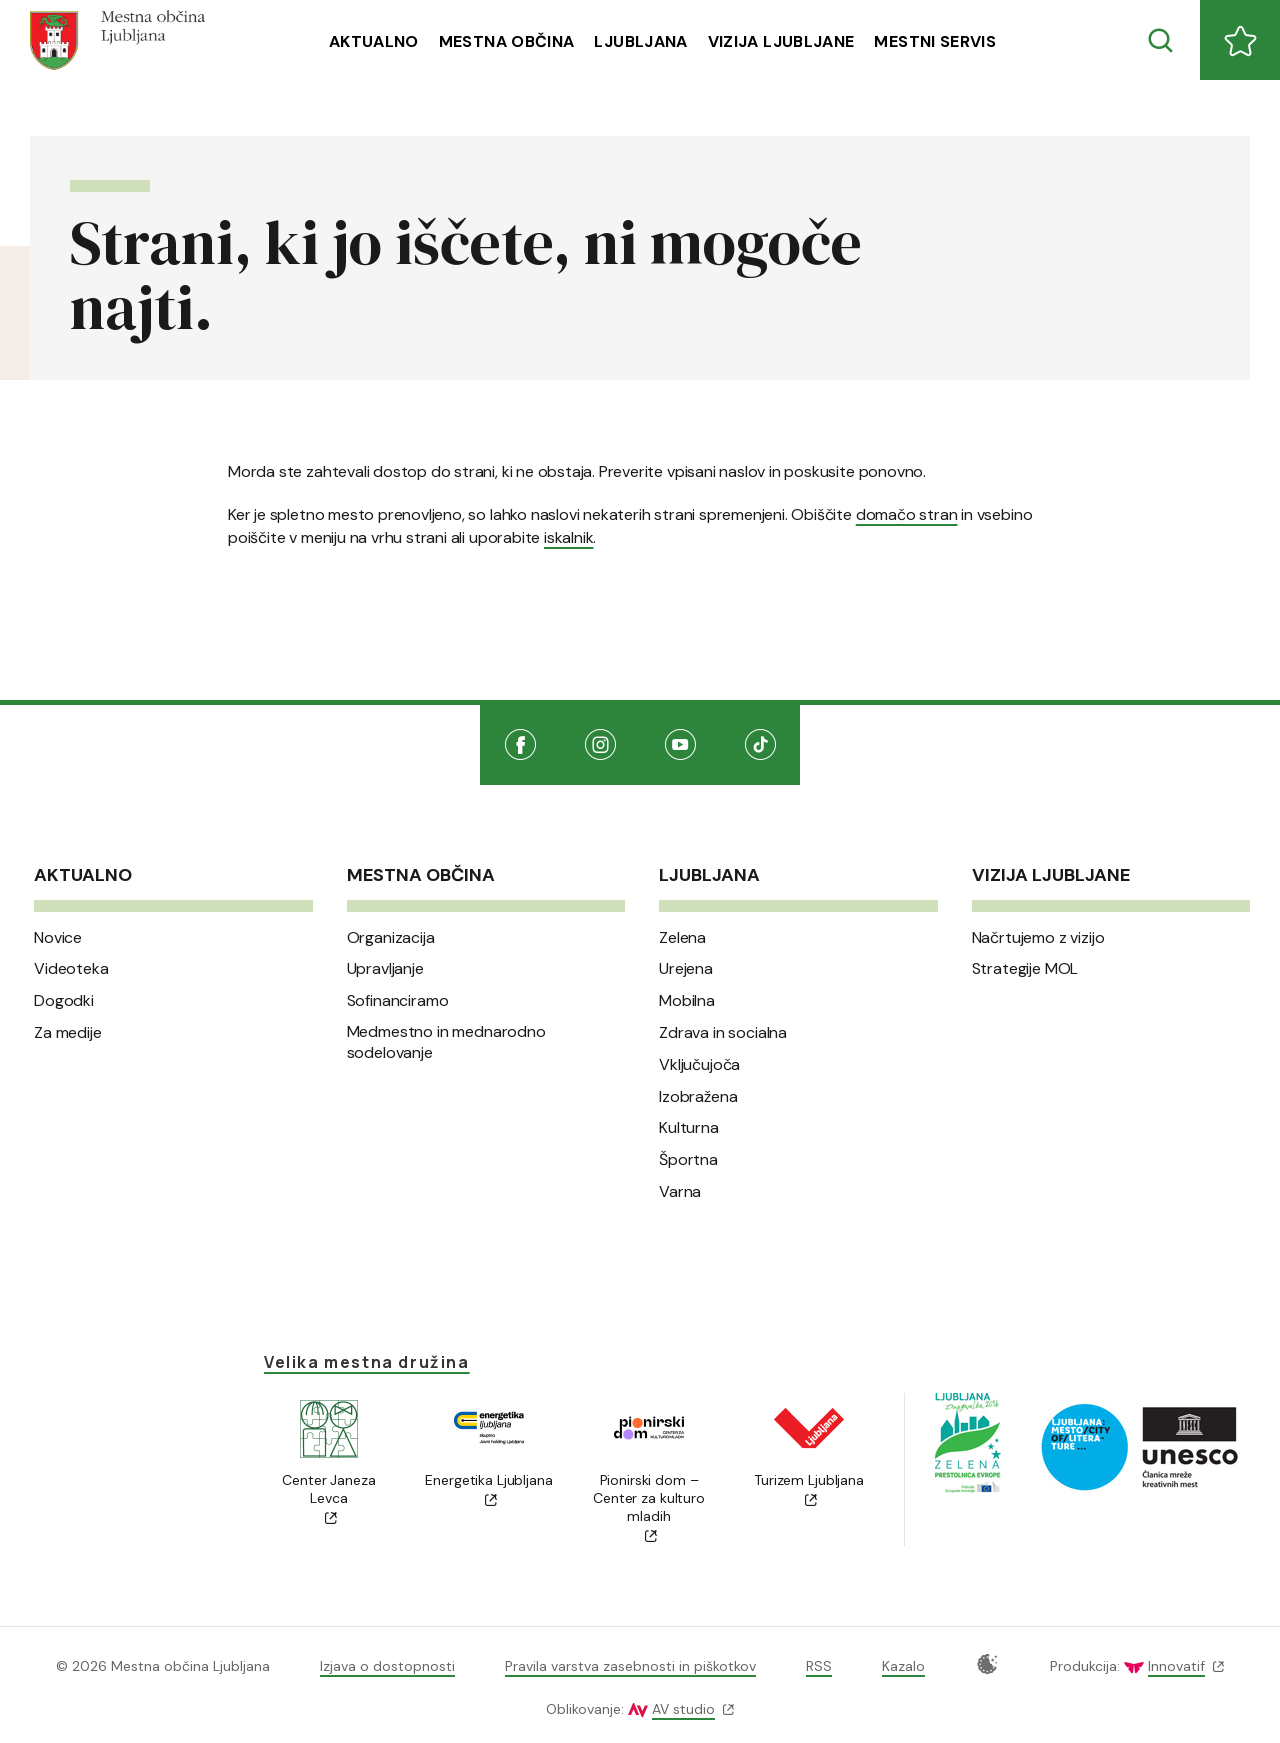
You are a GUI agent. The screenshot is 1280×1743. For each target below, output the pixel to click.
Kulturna (689, 1128)
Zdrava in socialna (723, 1033)
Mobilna (687, 1001)
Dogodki (64, 1001)
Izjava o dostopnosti (387, 1666)
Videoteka (71, 969)
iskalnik (568, 537)
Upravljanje (385, 969)
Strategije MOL (1025, 969)
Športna (688, 1160)
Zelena (682, 938)
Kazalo (903, 1666)
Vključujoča (699, 1065)
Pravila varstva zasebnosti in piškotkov (630, 1666)
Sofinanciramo (398, 1001)
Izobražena (698, 1097)
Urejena (686, 969)
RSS (819, 1666)
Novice (58, 938)
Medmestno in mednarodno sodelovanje (446, 1042)
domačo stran (907, 514)
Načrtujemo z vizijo (1038, 938)
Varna (680, 1192)
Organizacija (391, 938)
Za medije (68, 1033)
